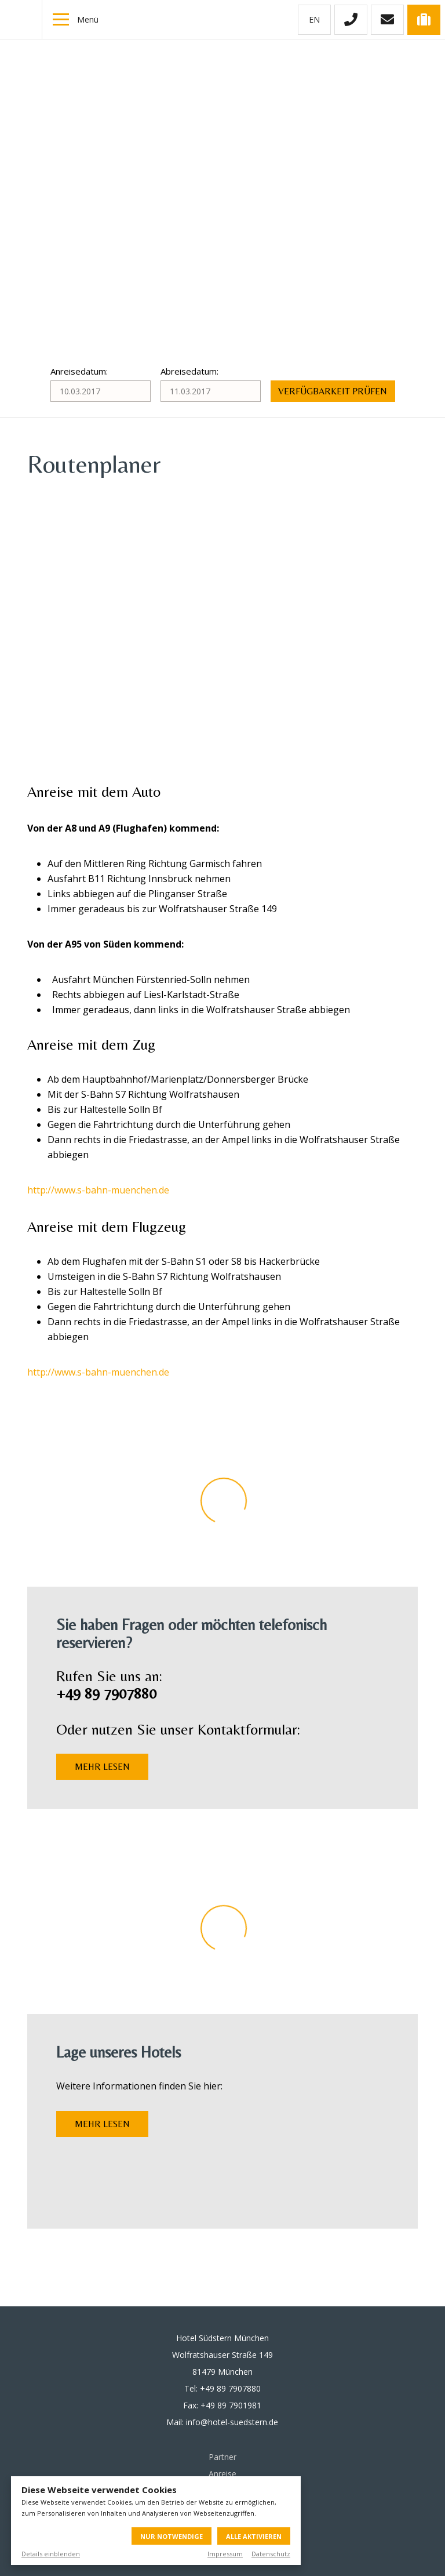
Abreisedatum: (189, 371)
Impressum (225, 2553)
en (314, 19)
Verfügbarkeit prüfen (332, 391)
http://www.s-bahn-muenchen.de (98, 1190)
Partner (222, 2456)
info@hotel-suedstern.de (232, 2422)
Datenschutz (270, 2553)
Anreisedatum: (79, 371)
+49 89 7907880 (230, 2388)
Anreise (222, 2473)
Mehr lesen (102, 1766)
